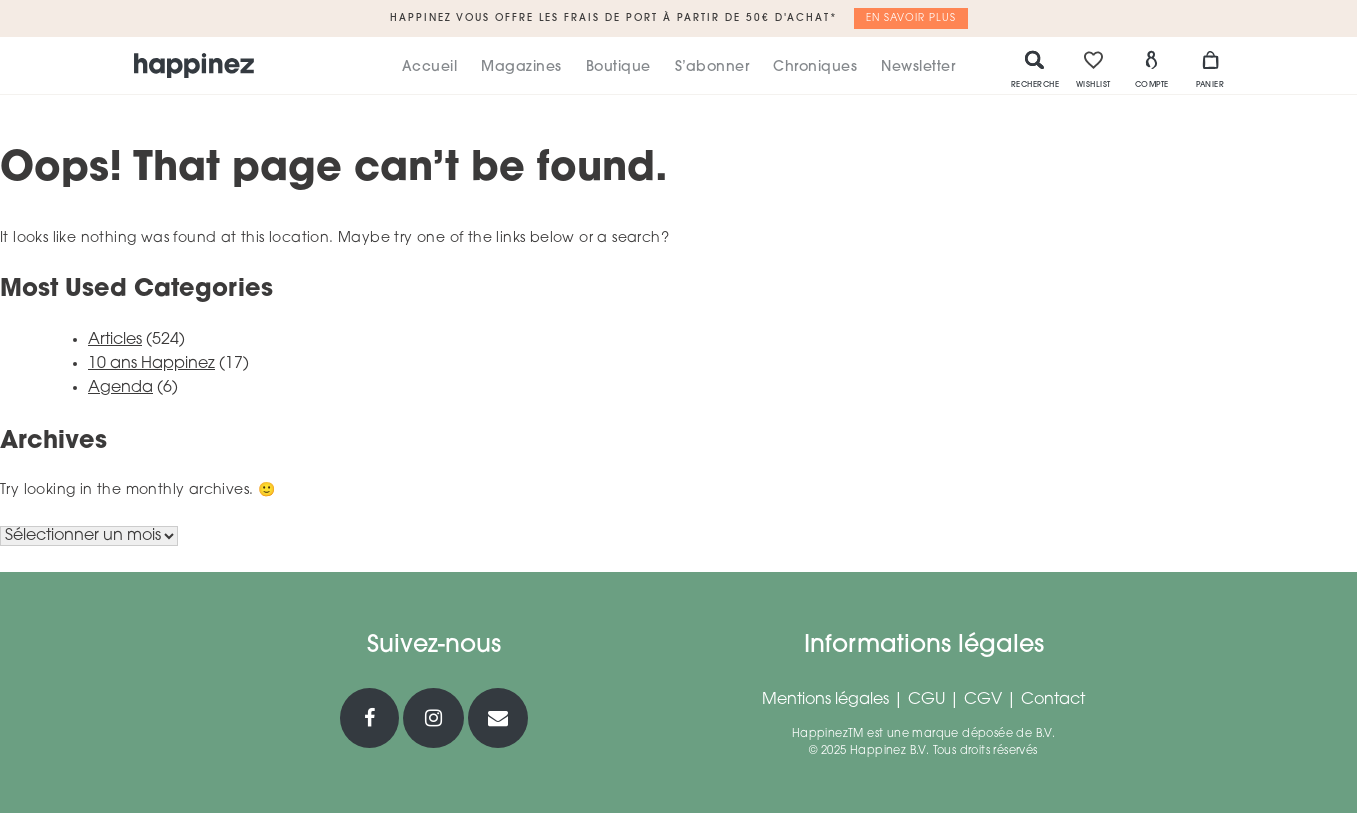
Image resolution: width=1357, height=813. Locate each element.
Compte (1152, 69)
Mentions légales (825, 700)
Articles (115, 340)
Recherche (1035, 69)
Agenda (120, 388)
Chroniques (815, 67)
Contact (1053, 700)
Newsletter (918, 67)
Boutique (618, 67)
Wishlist (1093, 69)
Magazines (521, 67)
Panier (1210, 69)
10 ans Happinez (151, 364)
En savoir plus (911, 18)
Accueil (430, 67)
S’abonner (712, 67)
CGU (926, 700)
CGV (983, 700)
